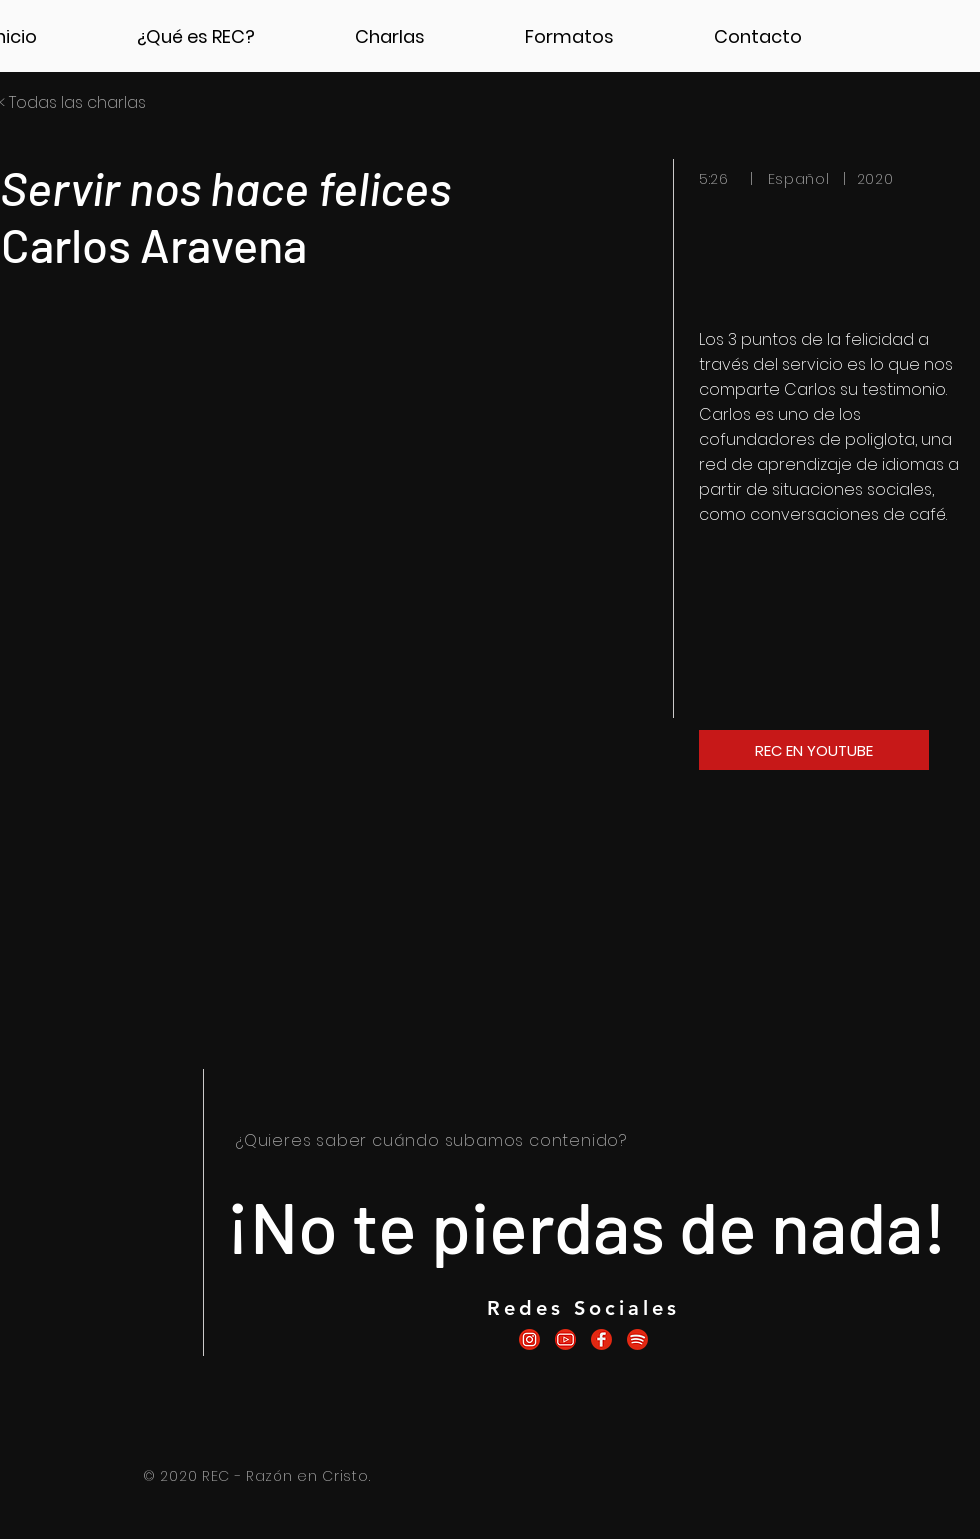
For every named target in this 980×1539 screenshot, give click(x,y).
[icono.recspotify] (637, 1339)
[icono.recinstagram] (529, 1339)
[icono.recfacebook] (601, 1339)
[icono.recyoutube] (565, 1339)
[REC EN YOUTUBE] (814, 750)
